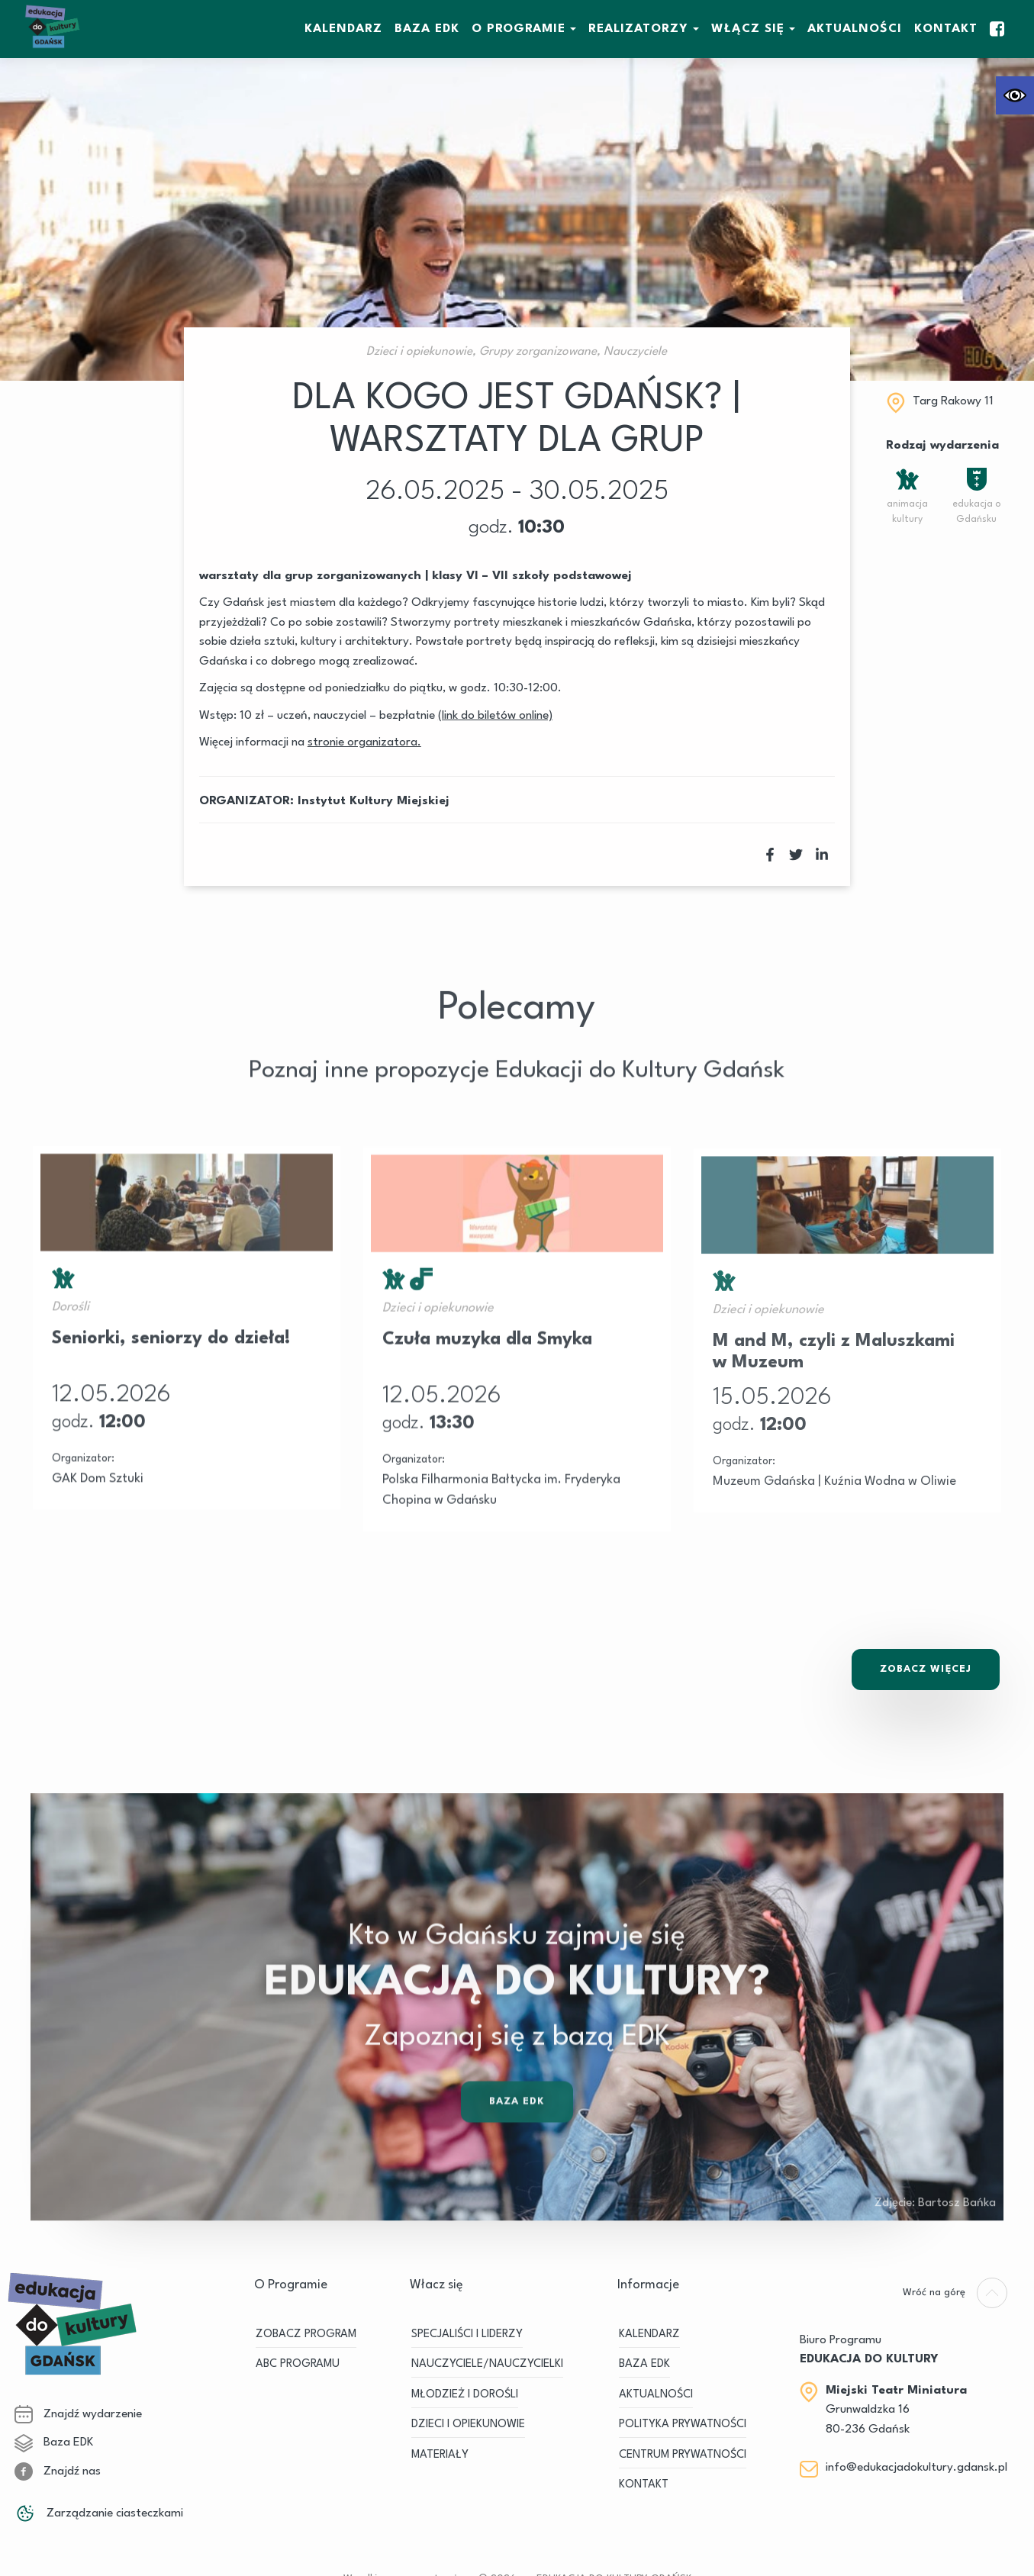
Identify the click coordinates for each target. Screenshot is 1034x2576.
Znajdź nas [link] (57, 2471)
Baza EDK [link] (517, 2149)
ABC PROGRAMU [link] (298, 2364)
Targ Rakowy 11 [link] (953, 401)
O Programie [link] (518, 29)
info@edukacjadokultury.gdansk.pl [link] (916, 2468)
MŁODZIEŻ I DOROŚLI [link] (464, 2395)
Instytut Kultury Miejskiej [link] (373, 801)
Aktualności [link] (854, 29)
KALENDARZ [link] (343, 29)
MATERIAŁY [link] (440, 2455)
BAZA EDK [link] (427, 29)
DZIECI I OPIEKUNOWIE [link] (468, 2424)
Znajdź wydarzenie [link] (78, 2414)
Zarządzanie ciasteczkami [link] (98, 2513)
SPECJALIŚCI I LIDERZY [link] (467, 2334)
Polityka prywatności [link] (682, 2424)
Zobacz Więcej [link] (925, 1669)
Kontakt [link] (946, 29)
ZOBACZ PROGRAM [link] (306, 2334)
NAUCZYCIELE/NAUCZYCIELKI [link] (487, 2364)
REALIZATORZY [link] (638, 29)
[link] (1015, 95)
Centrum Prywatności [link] (682, 2455)
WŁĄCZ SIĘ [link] (747, 29)
